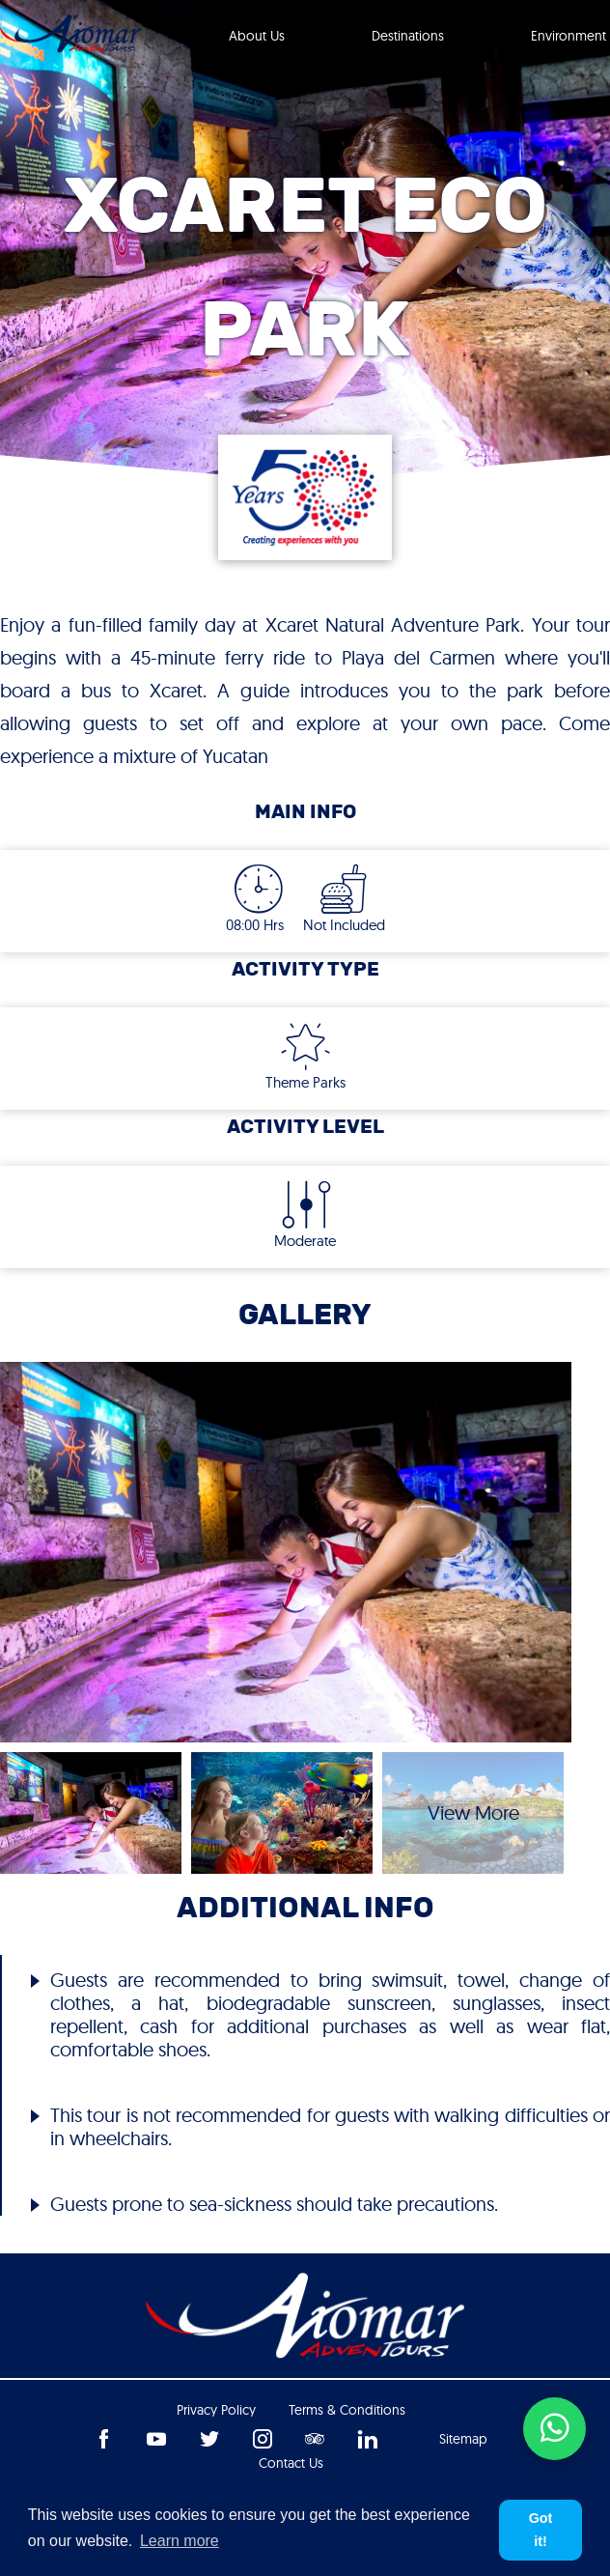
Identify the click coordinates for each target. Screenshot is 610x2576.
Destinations (408, 35)
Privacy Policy (216, 2410)
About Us (257, 35)
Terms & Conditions (347, 2410)
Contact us (291, 2463)
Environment (568, 35)
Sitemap (463, 2439)
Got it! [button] (541, 2529)
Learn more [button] (179, 2541)
